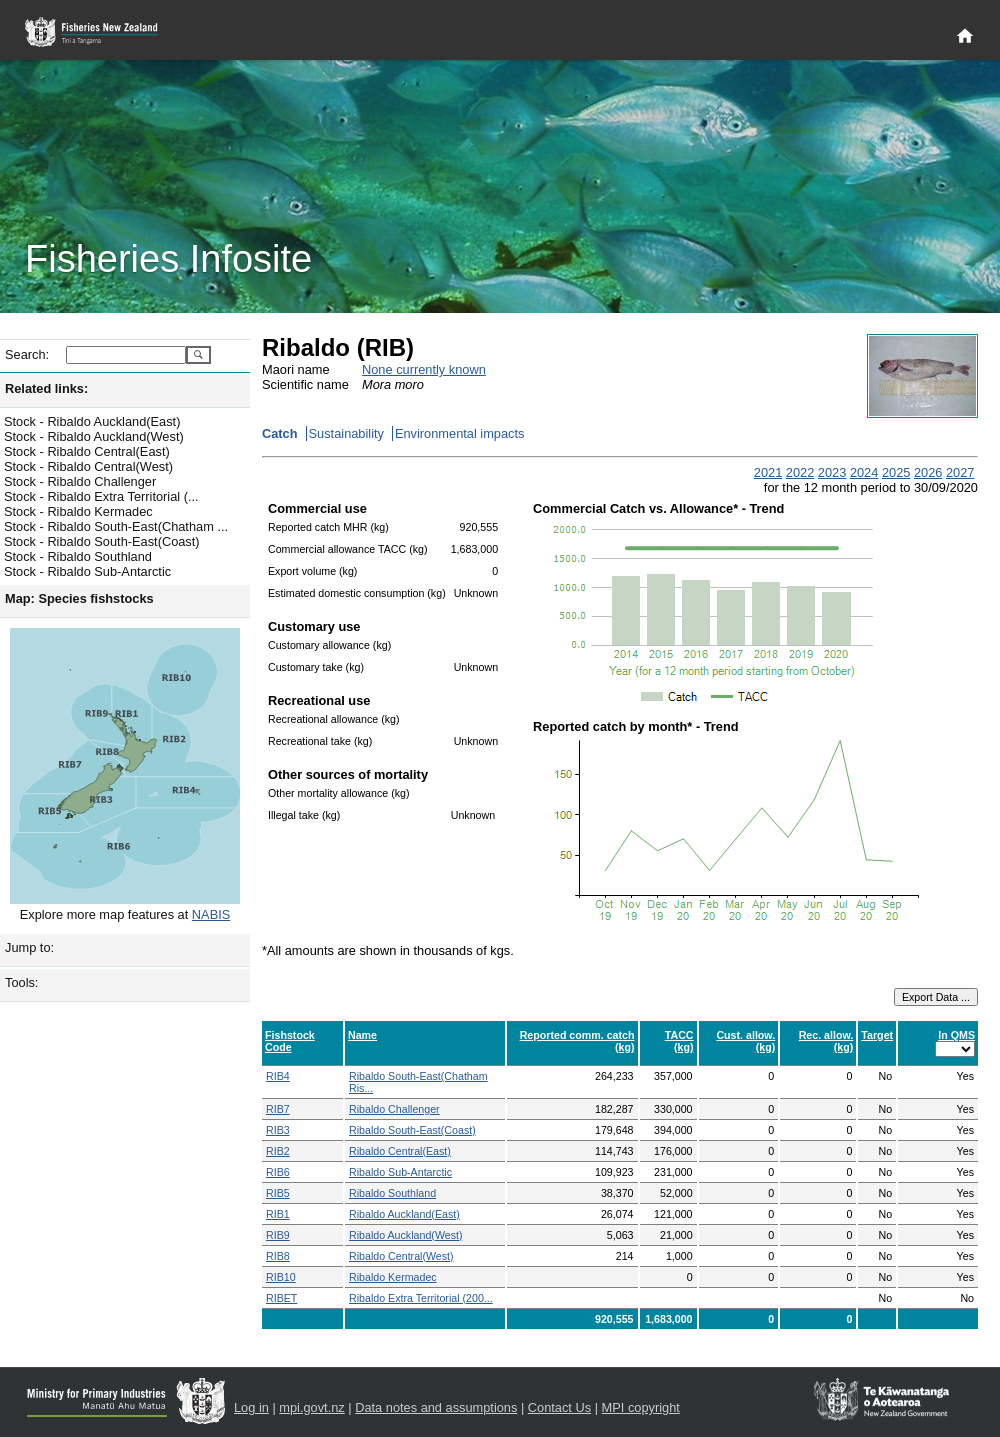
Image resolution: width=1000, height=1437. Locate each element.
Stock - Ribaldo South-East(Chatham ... (116, 526)
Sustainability (346, 433)
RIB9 (278, 1235)
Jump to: (29, 947)
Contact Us (559, 1407)
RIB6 (278, 1172)
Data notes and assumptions (436, 1407)
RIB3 (278, 1130)
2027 (960, 472)
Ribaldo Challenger (394, 1109)
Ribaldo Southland (392, 1193)
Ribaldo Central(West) (401, 1256)
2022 (800, 472)
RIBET (281, 1298)
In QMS (956, 1035)
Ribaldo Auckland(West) (406, 1235)
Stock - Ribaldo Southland (78, 556)
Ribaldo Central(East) (400, 1151)
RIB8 (278, 1256)
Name (362, 1035)
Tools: (21, 982)
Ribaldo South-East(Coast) (412, 1130)
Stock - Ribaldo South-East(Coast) (102, 541)
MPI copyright (641, 1407)
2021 (768, 472)
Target (877, 1035)
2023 (832, 472)
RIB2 (278, 1151)
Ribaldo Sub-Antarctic (400, 1172)
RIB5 (278, 1193)
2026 (928, 472)
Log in (251, 1407)
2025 (896, 472)
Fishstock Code (290, 1041)
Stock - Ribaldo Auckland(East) (92, 421)
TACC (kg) (679, 1041)
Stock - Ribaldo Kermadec (78, 511)
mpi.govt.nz (311, 1407)
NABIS (211, 914)
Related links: (46, 388)
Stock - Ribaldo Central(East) (87, 451)
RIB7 (278, 1109)
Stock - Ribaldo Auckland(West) (94, 436)
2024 (864, 472)
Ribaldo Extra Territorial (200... (421, 1298)
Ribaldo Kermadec (393, 1277)
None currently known (424, 369)
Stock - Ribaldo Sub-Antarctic (87, 571)
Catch (280, 433)
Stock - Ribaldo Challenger (80, 481)
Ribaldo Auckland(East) (404, 1214)
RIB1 (278, 1214)
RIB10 (281, 1277)
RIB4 (278, 1076)
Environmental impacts (459, 433)
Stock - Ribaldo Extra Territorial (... (101, 496)
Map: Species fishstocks (79, 598)
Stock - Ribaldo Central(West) (88, 466)
